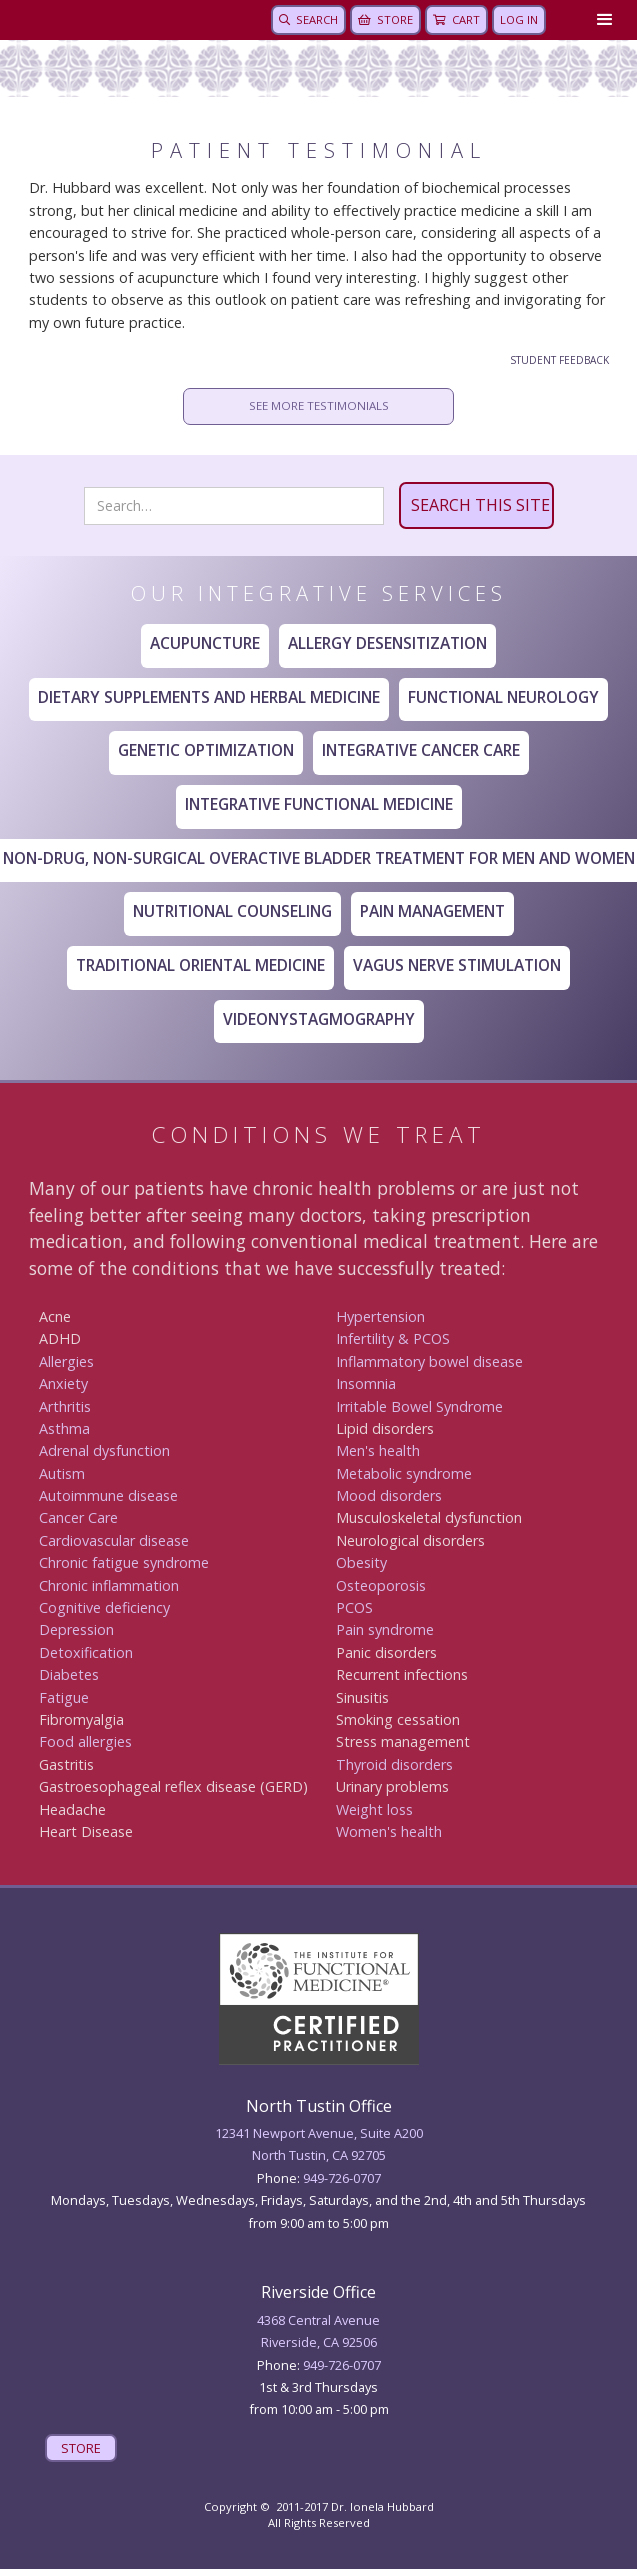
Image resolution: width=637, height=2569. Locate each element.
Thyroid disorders (394, 1764)
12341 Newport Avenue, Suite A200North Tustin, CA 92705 (319, 2144)
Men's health (378, 1450)
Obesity (361, 1562)
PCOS (354, 1607)
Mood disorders (389, 1495)
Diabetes (69, 1674)
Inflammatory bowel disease (429, 1361)
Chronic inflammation (109, 1585)
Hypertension (380, 1316)
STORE (81, 2448)
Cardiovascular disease (114, 1540)
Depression (76, 1629)
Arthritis (65, 1406)
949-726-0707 (342, 2178)
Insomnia (366, 1383)
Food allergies (85, 1741)
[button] (601, 20)
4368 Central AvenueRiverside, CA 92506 (318, 2331)
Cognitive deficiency (104, 1607)
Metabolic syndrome (404, 1473)
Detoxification (86, 1652)
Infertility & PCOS (393, 1338)
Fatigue (64, 1697)
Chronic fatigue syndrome (124, 1562)
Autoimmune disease (108, 1495)
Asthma (64, 1428)
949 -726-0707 (342, 2365)
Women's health (389, 1831)
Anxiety (63, 1383)
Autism (62, 1473)
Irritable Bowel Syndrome (419, 1406)
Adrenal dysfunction (104, 1450)
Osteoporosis (381, 1585)
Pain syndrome (385, 1629)
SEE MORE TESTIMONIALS (319, 405)
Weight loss (374, 1809)
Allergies (66, 1361)
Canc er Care (78, 1517)
